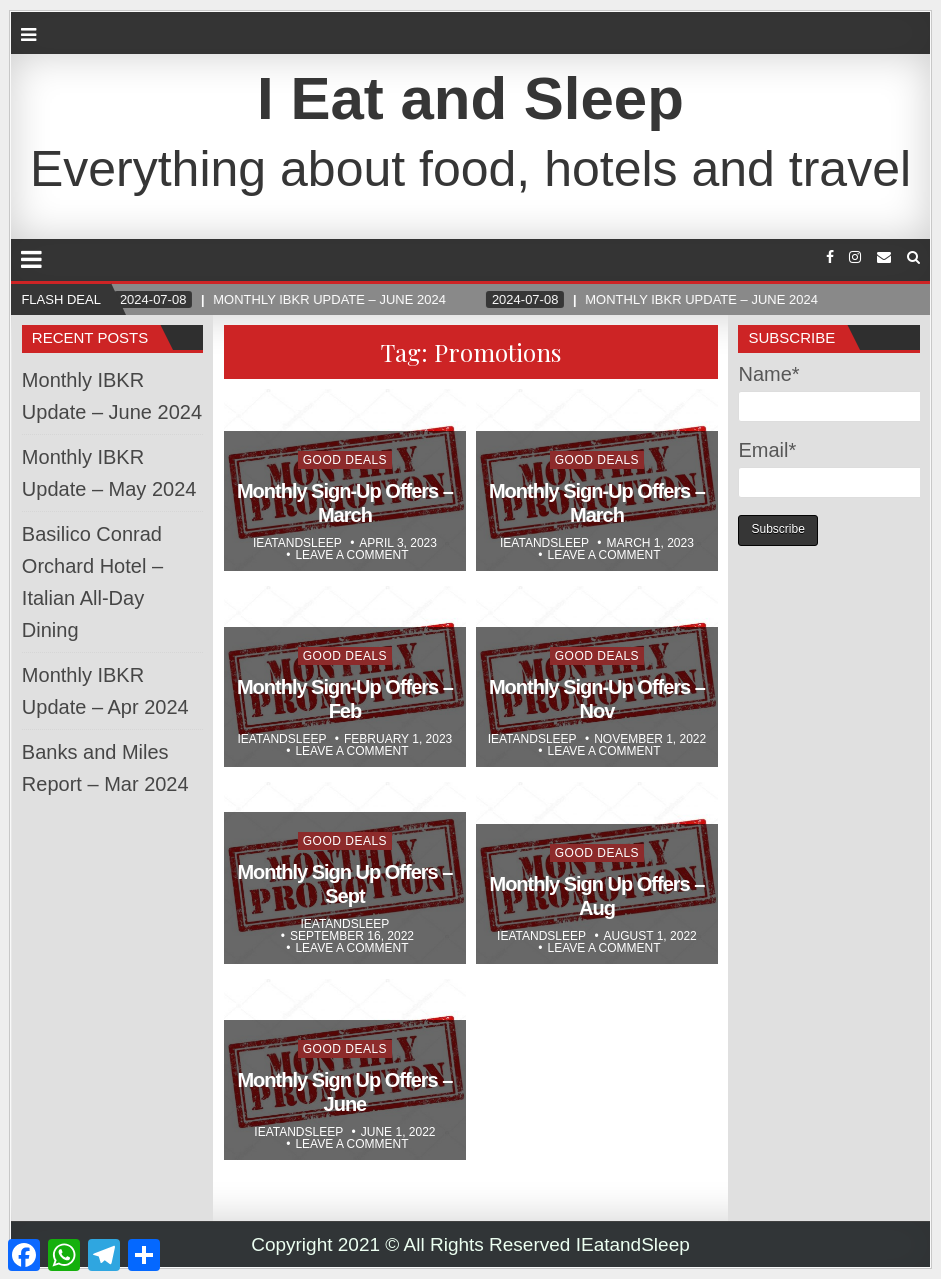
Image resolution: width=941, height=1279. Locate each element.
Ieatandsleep (297, 543)
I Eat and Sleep (470, 98)
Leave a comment (351, 555)
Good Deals (345, 460)
